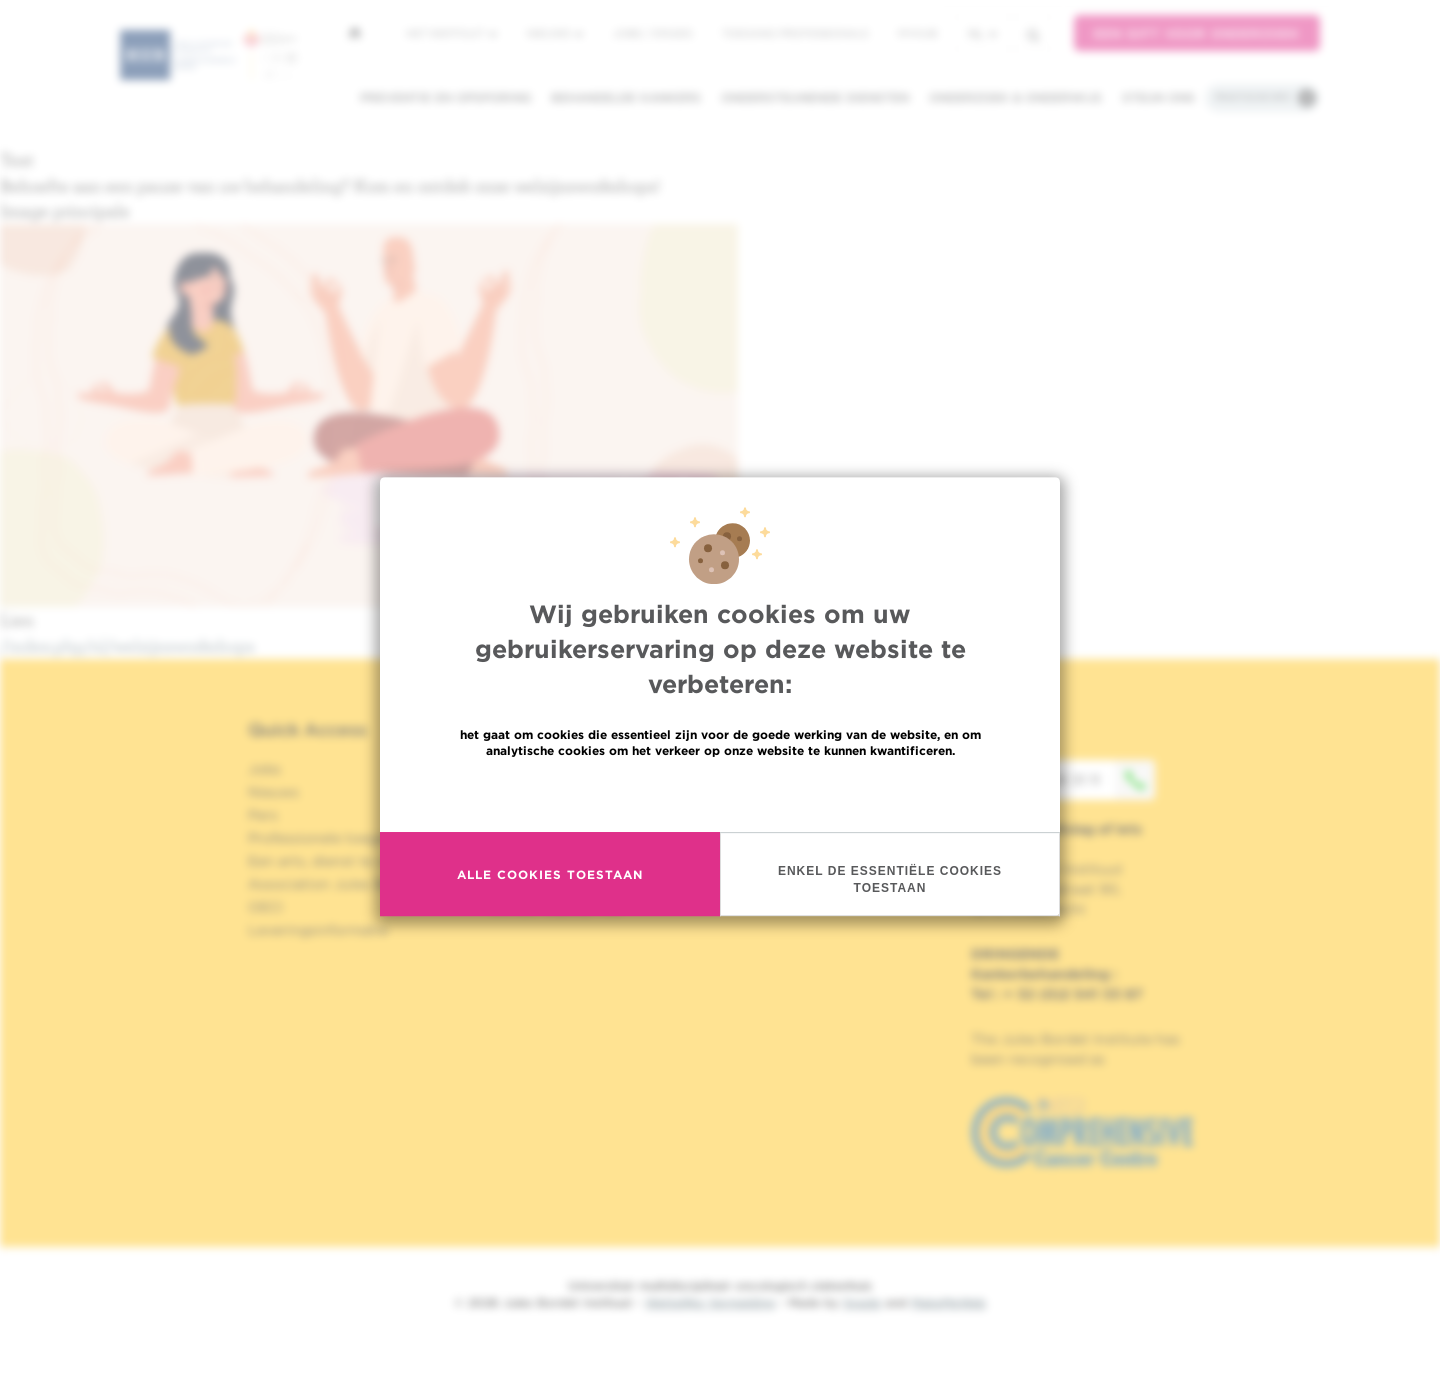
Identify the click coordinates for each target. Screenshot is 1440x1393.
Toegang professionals (795, 33)
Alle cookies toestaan (550, 874)
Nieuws (555, 33)
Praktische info (1253, 97)
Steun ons (1158, 97)
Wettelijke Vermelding (710, 1302)
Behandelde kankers (626, 97)
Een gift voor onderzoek (1197, 33)
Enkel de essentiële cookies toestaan (890, 879)
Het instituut (451, 33)
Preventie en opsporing (445, 97)
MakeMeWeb (948, 1302)
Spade (862, 1302)
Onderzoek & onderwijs (1015, 97)
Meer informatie (720, 793)
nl (982, 33)
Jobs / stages (652, 33)
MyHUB (917, 33)
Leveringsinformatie (318, 930)
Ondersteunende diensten (815, 97)
